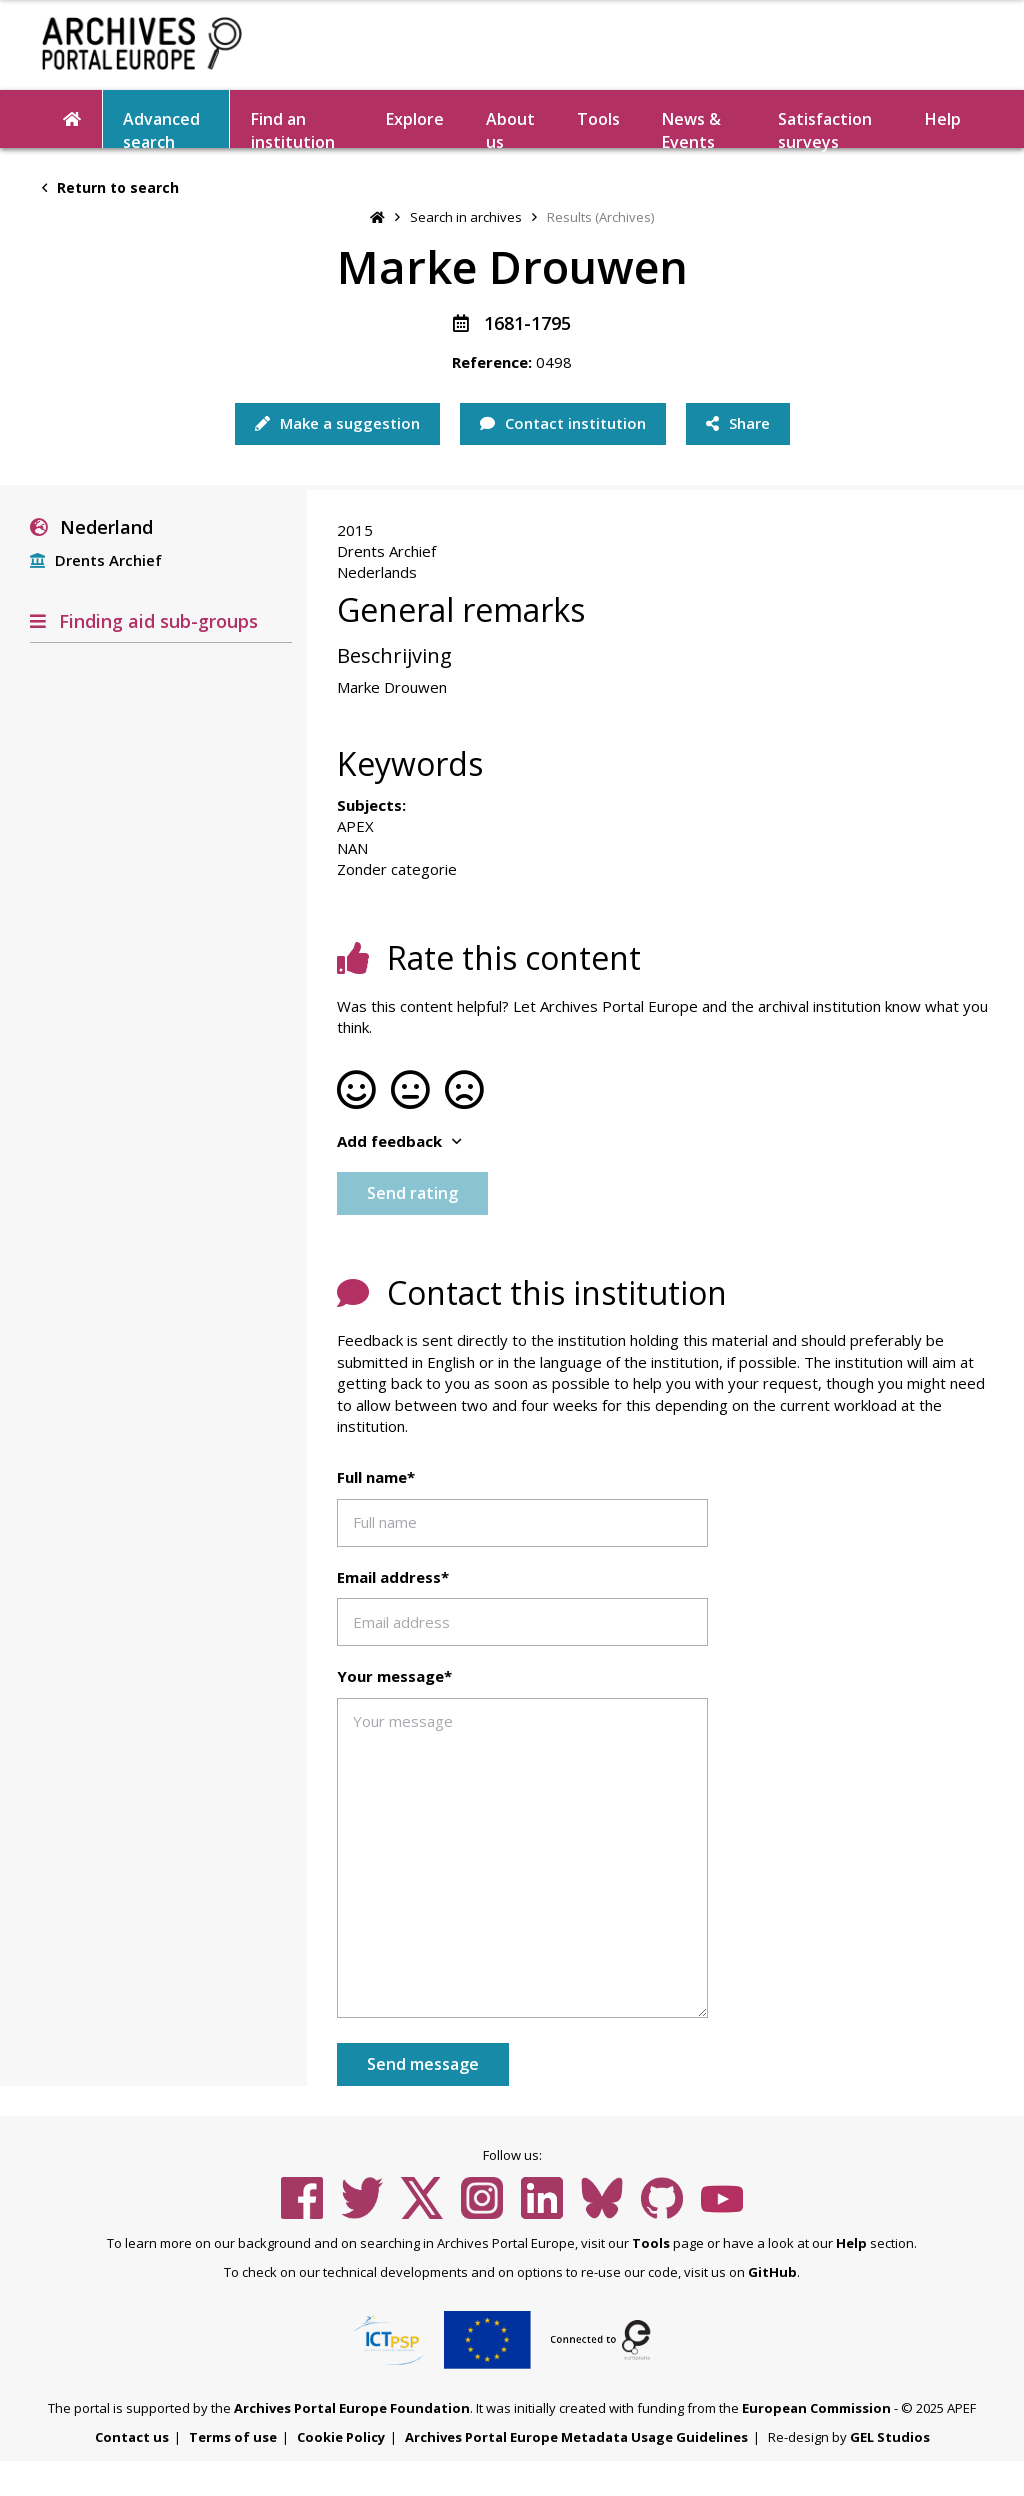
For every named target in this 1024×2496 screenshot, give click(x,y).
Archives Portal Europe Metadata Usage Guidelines (576, 2437)
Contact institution (563, 423)
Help (943, 119)
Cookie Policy (341, 2437)
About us (510, 128)
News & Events (691, 128)
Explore (415, 119)
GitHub (772, 2272)
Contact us (132, 2437)
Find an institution (293, 128)
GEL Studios (890, 2437)
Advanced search (161, 128)
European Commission (816, 2408)
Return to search (110, 187)
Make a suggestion (337, 423)
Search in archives (466, 217)
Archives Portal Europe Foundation (352, 2408)
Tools (598, 119)
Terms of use (233, 2437)
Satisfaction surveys (825, 128)
